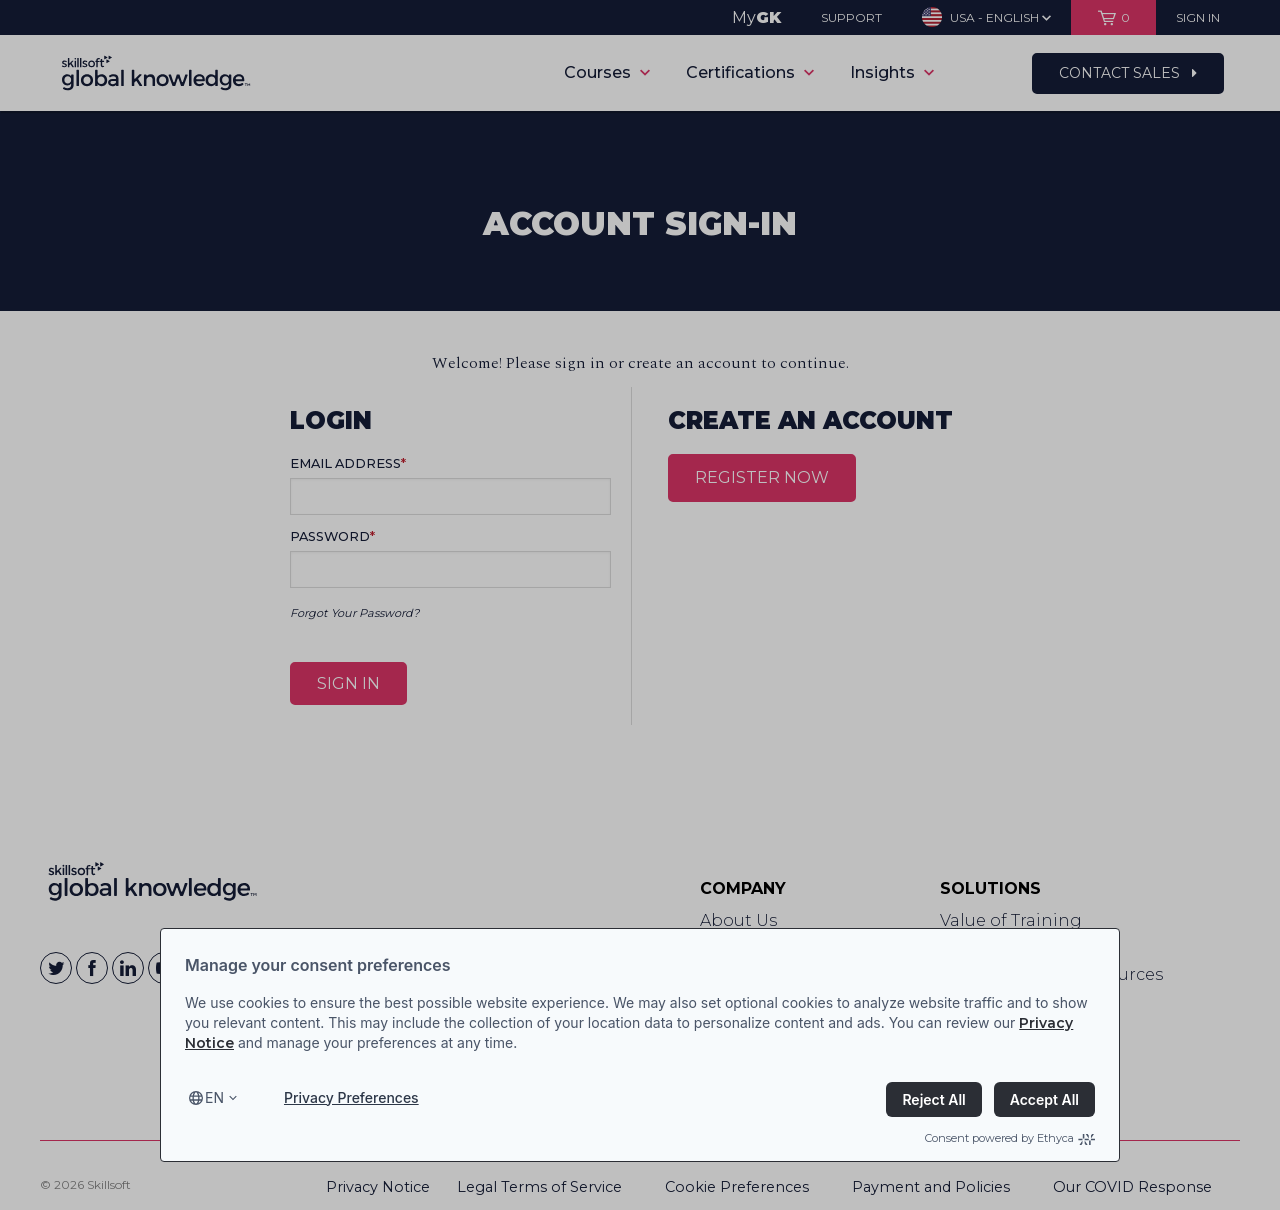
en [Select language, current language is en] (214, 1097)
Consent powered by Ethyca (1010, 1138)
